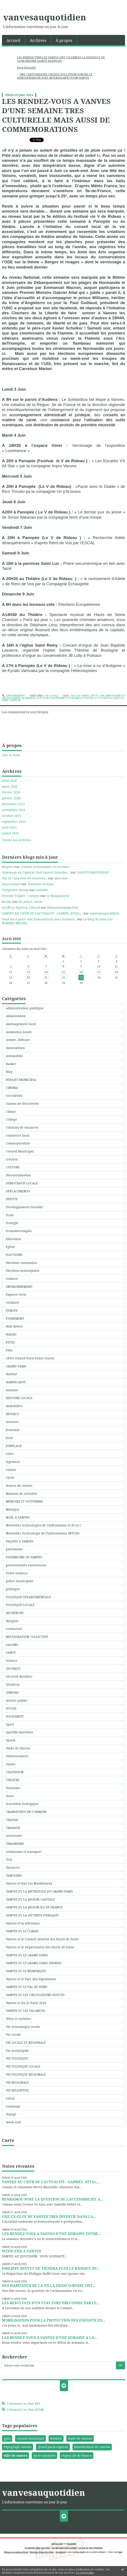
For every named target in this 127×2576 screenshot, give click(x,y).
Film (9, 1350)
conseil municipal (30, 2438)
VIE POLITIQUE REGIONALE (26, 2074)
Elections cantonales (21, 1263)
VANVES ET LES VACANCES (25, 2011)
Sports (10, 1740)
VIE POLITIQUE (17, 2058)
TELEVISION (14, 1772)
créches (12, 1159)
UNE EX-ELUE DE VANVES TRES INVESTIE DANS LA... (49, 2216)
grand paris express (53, 2447)
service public (16, 1700)
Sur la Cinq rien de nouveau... (24, 878)
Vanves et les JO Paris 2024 (26, 2003)
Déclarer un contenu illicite (16, 2552)
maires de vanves (19, 1485)
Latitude (42, 890)
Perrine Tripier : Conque (21, 896)
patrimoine (14, 1549)
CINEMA (12, 1088)
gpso (7, 2438)
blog (120, 2552)
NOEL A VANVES (18, 1517)
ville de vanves (80, 695)
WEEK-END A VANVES (21, 2251)
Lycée (10, 1477)
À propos (64, 40)
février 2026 (11, 792)
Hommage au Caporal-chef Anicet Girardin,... (36, 872)
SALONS (12, 1645)
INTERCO (12, 1414)
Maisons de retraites (21, 1493)
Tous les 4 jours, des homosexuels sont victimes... (39, 919)
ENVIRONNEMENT (19, 1287)
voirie (10, 2098)
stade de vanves (80, 2438)
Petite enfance (17, 1573)
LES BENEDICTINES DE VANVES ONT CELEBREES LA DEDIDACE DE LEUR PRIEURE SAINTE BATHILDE (61, 59)
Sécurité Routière (19, 1676)
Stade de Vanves (18, 1748)
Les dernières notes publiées (64, 2547)
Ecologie (12, 1223)
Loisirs (11, 1470)
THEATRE (13, 1780)
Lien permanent (13, 695)
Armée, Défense (18, 1040)
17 (98, 972)
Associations (15, 1048)
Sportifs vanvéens (19, 1732)
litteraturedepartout (62, 907)
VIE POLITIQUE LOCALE (23, 2066)
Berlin (7, 902)
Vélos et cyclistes (18, 2019)
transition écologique (22, 1804)
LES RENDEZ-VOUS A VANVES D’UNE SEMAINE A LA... (49, 2337)
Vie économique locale (23, 2027)
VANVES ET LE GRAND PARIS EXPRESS (34, 1963)
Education (13, 1239)
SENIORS (12, 1692)
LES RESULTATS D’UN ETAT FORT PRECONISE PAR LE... (50, 2303)
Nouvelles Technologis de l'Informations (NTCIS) (42, 1533)
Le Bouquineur (58, 896)
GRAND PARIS (16, 1366)
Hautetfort (71, 2543)
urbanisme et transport (24, 1852)
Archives (38, 40)
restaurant (14, 1629)
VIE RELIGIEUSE (17, 2090)
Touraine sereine (40, 884)
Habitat (11, 1374)
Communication (18, 1143)
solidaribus (74, 698)
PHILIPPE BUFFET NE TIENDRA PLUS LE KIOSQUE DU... (51, 2268)
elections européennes (51, 698)
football (56, 2438)
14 (45, 972)
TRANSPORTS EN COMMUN (26, 1812)
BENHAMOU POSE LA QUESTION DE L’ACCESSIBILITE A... (52, 2199)
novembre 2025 (13, 810)
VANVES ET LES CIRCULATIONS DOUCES (35, 1995)
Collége (11, 1119)
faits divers (14, 1326)
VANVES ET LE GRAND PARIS (27, 1955)
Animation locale (19, 1032)
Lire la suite (11, 755)
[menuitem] (13, 40)
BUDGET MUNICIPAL (21, 1080)
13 (28, 972)
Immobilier (14, 1406)
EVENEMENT (15, 1318)
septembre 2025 (14, 822)
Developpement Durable (24, 1207)
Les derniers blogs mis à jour (37, 2547)
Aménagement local (21, 1024)
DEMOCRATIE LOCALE (22, 1183)
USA (9, 1859)
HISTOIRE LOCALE (19, 1398)
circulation (14, 1095)
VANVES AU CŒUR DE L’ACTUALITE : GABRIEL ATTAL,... (42, 913)
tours (10, 1796)
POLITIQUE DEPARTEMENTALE (28, 1597)
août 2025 (9, 827)
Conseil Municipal (20, 1151)
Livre (10, 1454)
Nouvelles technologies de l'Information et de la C (44, 1525)
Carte (8, 2140)
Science (11, 1660)
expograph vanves (18, 2447)
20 (28, 977)
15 (63, 972)
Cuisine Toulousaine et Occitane (45, 867)
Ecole (10, 1215)
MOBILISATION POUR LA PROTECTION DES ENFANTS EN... (53, 2320)
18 (116, 972)
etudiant (12, 1302)
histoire (12, 1390)
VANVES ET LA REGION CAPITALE (30, 1899)
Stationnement (17, 1756)
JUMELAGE (14, 1446)
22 (63, 977)
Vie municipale (17, 2050)
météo (95, 695)
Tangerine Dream (15, 890)
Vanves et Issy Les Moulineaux (29, 1883)
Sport (10, 1724)
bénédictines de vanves (92, 2447)
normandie (29, 698)
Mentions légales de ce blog (41, 2552)
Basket (11, 1064)
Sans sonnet (11, 884)
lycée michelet (44, 2455)
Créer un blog (57, 2543)
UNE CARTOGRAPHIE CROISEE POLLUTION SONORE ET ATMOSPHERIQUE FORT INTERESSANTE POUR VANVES (54, 76)
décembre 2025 (13, 804)
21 (45, 977)
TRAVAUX (13, 1828)
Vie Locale (51, 695)
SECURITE (13, 1669)
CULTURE (13, 1167)
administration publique (25, 1008)
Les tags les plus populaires (91, 2547)
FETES (10, 1342)
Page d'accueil (26, 67)
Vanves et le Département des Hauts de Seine (40, 1947)
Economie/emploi (19, 1231)
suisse (10, 1764)
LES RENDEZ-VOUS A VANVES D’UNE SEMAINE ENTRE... (51, 2233)
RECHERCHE (15, 1613)
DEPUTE (12, 1199)
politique (13, 1589)
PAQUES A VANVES (19, 1541)
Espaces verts (16, 1294)
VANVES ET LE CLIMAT (22, 1931)
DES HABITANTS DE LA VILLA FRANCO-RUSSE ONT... (48, 2285)
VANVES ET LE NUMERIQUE (26, 1971)
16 (81, 972)
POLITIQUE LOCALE (20, 1605)
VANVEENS (14, 1875)
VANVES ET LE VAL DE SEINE (26, 1987)
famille (11, 1334)
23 (81, 977)
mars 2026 (9, 786)
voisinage (13, 2106)
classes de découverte (22, 1103)
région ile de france (77, 2455)
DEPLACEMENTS (18, 1191)
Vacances (13, 1867)
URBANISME (15, 1844)
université (14, 1836)
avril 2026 (9, 781)
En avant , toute (30, 902)
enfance (12, 1279)
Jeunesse (13, 1430)
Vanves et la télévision (23, 1923)
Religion (12, 1621)
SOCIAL (11, 1708)
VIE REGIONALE (17, 2082)
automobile (14, 1056)
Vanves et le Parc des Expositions (31, 1979)
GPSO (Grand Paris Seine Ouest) (30, 1358)
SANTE (11, 1652)
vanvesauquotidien (44, 17)
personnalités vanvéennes (26, 1565)
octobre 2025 (11, 816)
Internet (12, 1422)
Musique (12, 1509)
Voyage (11, 2114)
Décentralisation (18, 1175)
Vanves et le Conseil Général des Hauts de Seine (42, 1939)
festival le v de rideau (98, 698)
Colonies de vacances (22, 1127)
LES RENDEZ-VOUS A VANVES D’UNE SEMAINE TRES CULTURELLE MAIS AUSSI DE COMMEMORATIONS (56, 115)
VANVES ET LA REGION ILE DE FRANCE (34, 1907)
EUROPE (12, 1310)
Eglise (10, 1247)
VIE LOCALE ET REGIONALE (26, 2042)
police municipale (19, 1581)
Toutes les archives (16, 840)
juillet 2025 (10, 833)
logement (13, 1462)
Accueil (13, 40)
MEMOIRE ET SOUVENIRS (24, 1501)
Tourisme (13, 1788)
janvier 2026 (11, 798)
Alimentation (16, 1016)
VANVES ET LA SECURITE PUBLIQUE (32, 1915)
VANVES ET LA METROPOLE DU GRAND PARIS (39, 1891)
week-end (13, 2122)
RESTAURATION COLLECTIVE (27, 1637)
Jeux (9, 1438)
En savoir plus (85, 2572)
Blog (9, 1072)
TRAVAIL (12, 1820)
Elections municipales (22, 1270)
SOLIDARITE (15, 1716)
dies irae (61, 878)
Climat (11, 1111)
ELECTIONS (14, 1255)
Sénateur (13, 1684)
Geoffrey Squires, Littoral (21, 907)
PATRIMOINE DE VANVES (24, 1557)
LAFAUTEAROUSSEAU (93, 872)
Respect (7, 867)
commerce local (17, 1135)
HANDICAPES (16, 1382)
